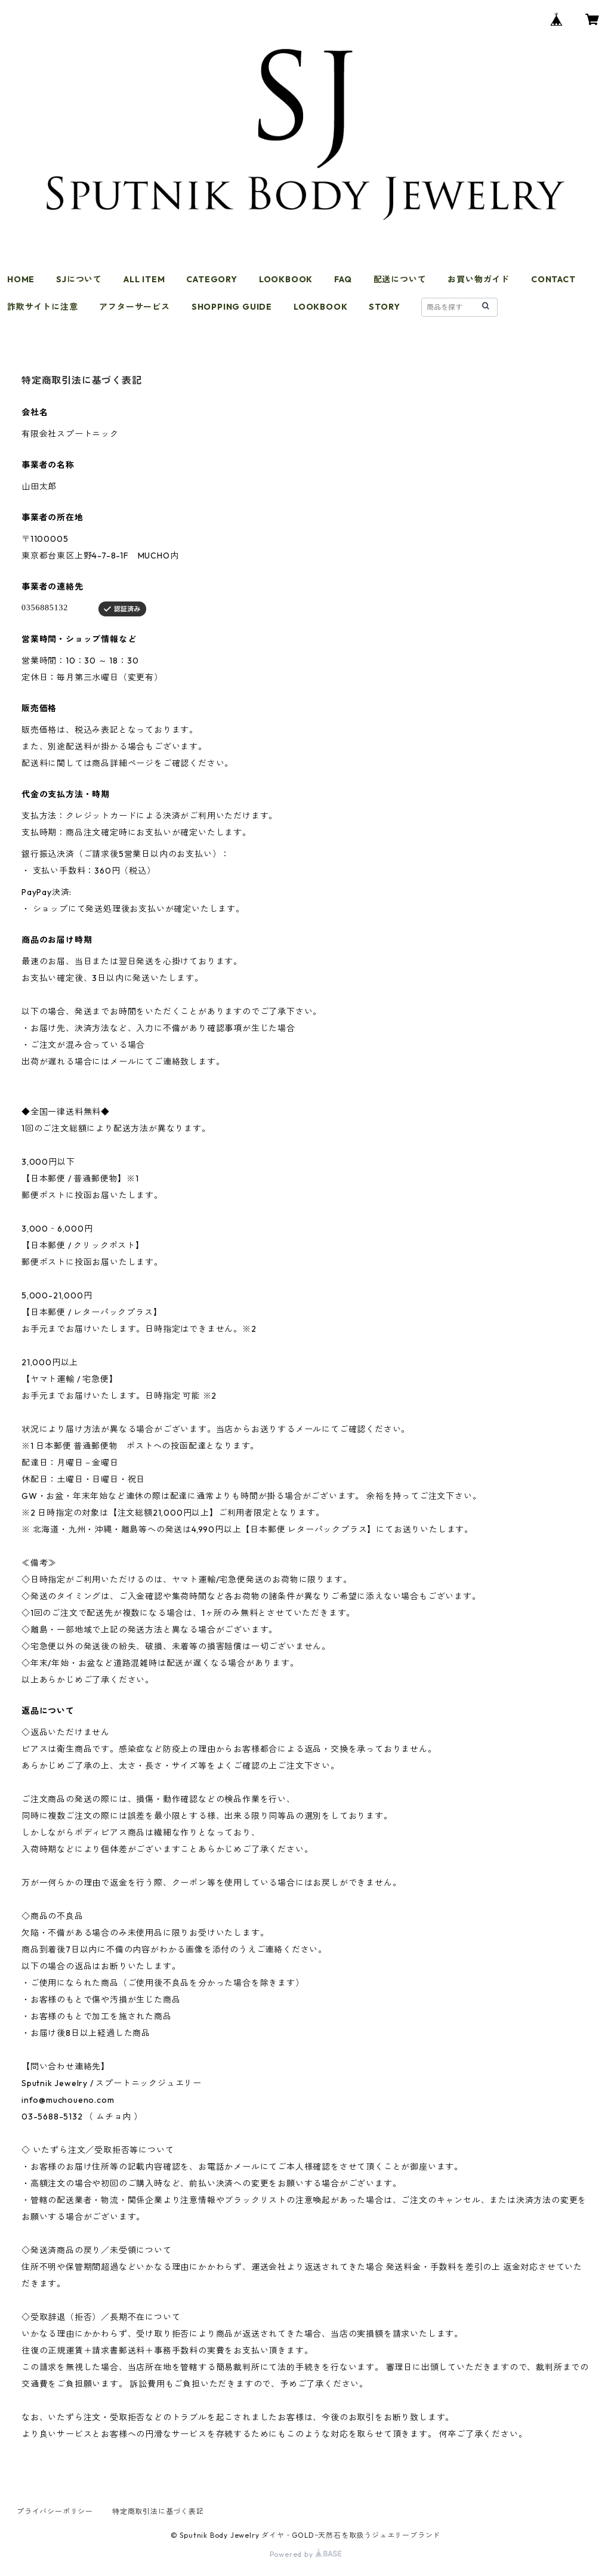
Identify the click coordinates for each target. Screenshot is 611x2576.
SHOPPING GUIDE (232, 306)
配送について (400, 279)
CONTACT (553, 279)
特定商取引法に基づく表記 (158, 2511)
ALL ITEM (144, 279)
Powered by (306, 2554)
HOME (21, 279)
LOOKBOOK (286, 279)
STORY (384, 306)
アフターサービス (134, 306)
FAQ (342, 279)
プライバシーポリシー (55, 2511)
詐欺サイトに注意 (42, 306)
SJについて (79, 279)
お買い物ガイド (479, 279)
